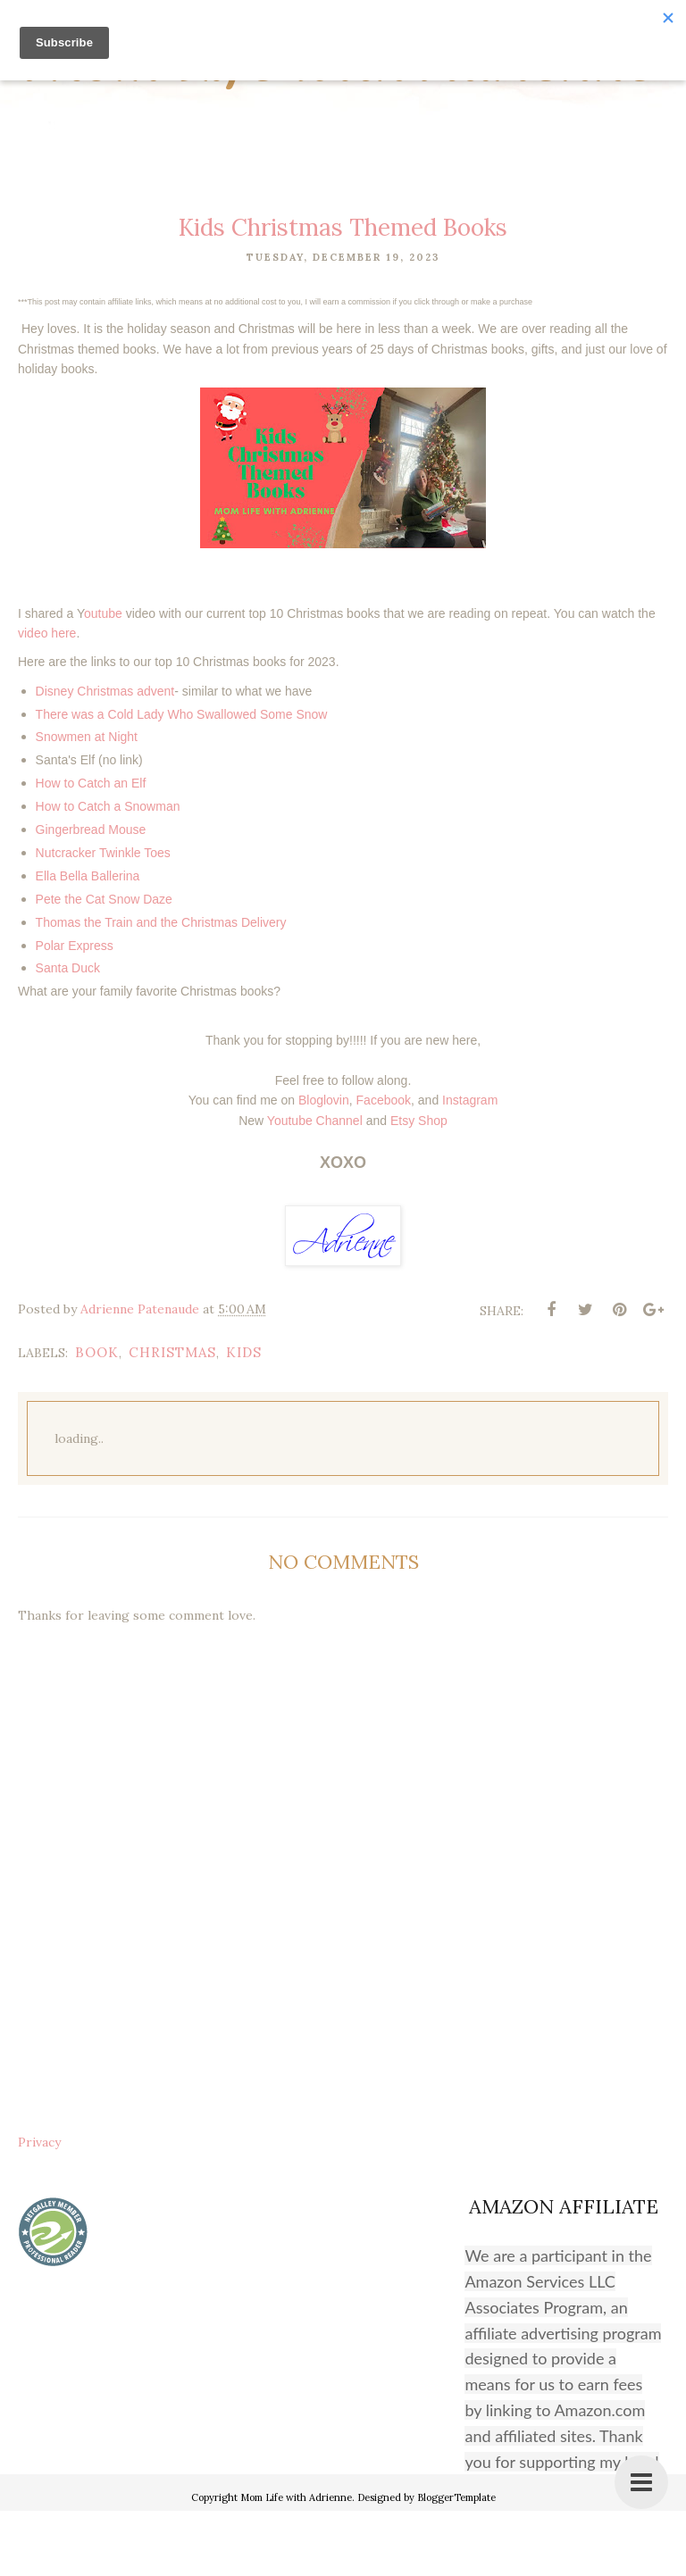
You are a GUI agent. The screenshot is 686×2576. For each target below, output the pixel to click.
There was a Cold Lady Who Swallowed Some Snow (182, 778)
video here (47, 698)
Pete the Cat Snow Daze (104, 964)
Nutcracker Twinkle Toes (103, 918)
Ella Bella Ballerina (88, 941)
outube (103, 678)
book (97, 1416)
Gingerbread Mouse (91, 895)
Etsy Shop (419, 1185)
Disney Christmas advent (105, 756)
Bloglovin (323, 1165)
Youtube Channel (315, 1185)
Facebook (383, 1165)
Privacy (39, 2207)
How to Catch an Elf (91, 848)
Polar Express (74, 1010)
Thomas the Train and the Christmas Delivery (161, 987)
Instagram (470, 1165)
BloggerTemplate (456, 2562)
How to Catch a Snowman (108, 871)
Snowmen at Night (87, 802)
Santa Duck (68, 1033)
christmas (172, 1416)
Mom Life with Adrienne (343, 91)
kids (244, 1416)
